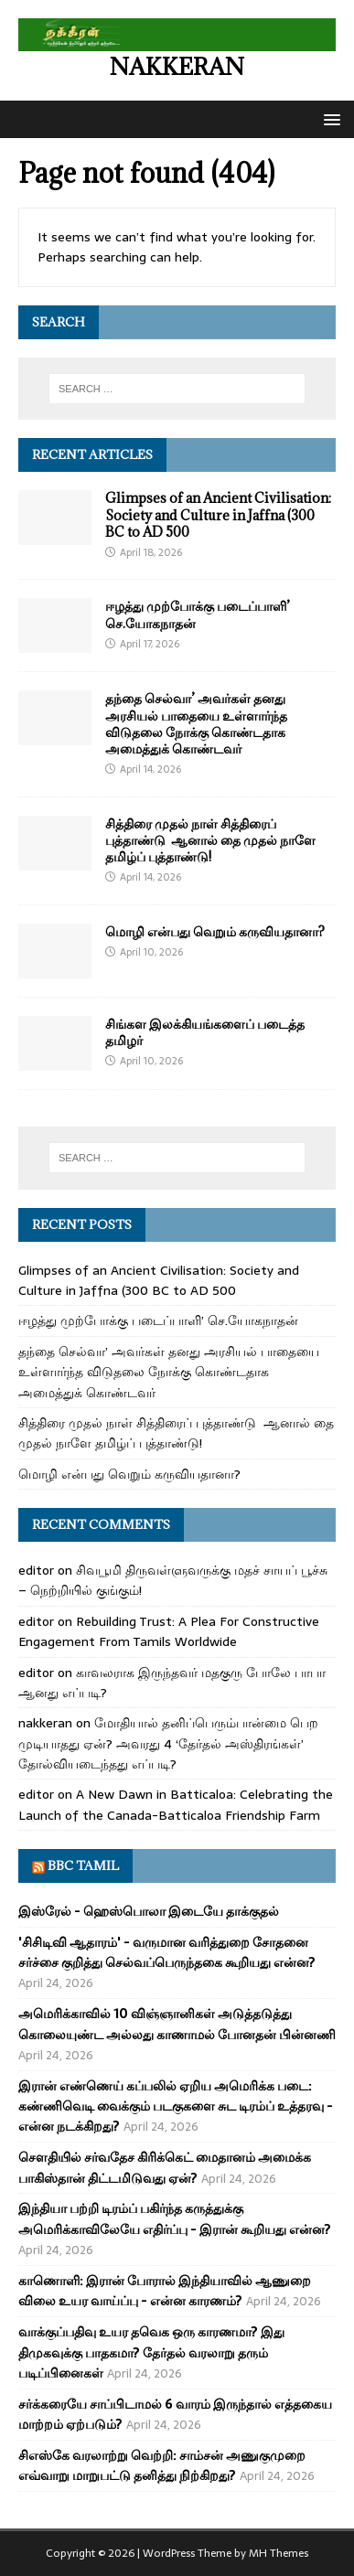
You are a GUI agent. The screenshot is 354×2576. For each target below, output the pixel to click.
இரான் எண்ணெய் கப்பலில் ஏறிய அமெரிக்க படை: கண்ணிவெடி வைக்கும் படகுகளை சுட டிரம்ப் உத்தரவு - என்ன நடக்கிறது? (175, 2106)
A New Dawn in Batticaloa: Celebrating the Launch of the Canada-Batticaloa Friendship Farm (175, 1804)
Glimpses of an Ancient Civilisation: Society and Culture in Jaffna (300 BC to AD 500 (218, 514)
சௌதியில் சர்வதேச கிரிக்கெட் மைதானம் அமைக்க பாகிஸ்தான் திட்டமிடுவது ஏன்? (164, 2167)
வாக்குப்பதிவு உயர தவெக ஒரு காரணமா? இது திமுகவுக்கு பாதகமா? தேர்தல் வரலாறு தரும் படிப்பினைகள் (151, 2352)
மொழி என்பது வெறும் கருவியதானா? (215, 931)
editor (36, 1570)
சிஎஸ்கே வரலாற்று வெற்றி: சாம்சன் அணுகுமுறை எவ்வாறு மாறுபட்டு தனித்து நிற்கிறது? (162, 2465)
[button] (328, 118)
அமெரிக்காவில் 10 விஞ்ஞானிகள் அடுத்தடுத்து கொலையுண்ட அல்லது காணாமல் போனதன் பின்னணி (177, 2024)
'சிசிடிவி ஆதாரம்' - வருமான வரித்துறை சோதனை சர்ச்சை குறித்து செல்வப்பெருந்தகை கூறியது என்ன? (167, 1952)
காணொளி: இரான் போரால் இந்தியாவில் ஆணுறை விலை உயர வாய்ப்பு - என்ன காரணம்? (164, 2291)
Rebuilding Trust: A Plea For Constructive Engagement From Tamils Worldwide (168, 1631)
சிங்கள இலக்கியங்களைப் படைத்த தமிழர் (205, 1032)
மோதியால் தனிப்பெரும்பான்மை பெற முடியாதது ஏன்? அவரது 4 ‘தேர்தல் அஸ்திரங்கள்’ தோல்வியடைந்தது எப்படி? (168, 1743)
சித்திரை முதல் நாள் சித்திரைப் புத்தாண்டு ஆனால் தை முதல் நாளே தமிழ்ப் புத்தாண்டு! (210, 840)
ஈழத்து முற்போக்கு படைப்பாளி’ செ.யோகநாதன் (197, 614)
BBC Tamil (83, 1865)
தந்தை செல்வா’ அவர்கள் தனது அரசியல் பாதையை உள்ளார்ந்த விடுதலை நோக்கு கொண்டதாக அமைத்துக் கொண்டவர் (196, 723)
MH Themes (278, 2553)
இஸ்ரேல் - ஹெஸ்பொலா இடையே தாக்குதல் (148, 1911)
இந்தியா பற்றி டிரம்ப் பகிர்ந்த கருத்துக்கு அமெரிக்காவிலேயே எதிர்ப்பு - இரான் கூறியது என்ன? (174, 2218)
